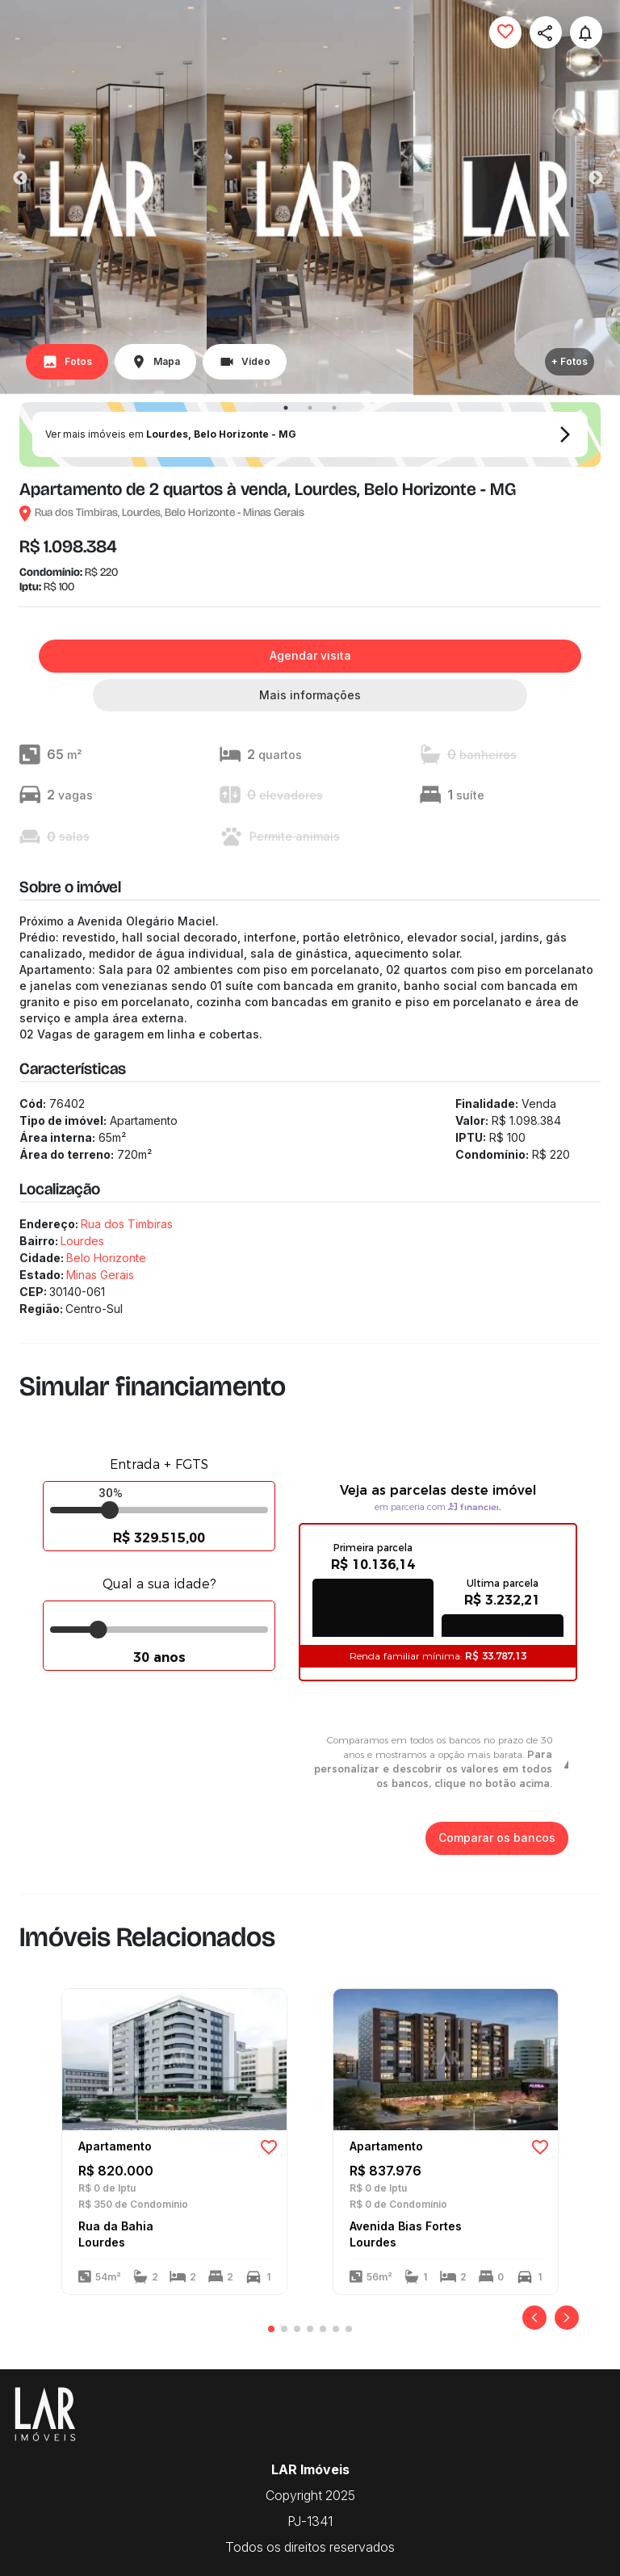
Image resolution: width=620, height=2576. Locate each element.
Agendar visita (310, 656)
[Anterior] (534, 2317)
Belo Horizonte (106, 1258)
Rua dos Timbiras (127, 1224)
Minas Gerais (100, 1275)
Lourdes (82, 1241)
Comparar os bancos (496, 1838)
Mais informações (310, 695)
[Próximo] (566, 2317)
